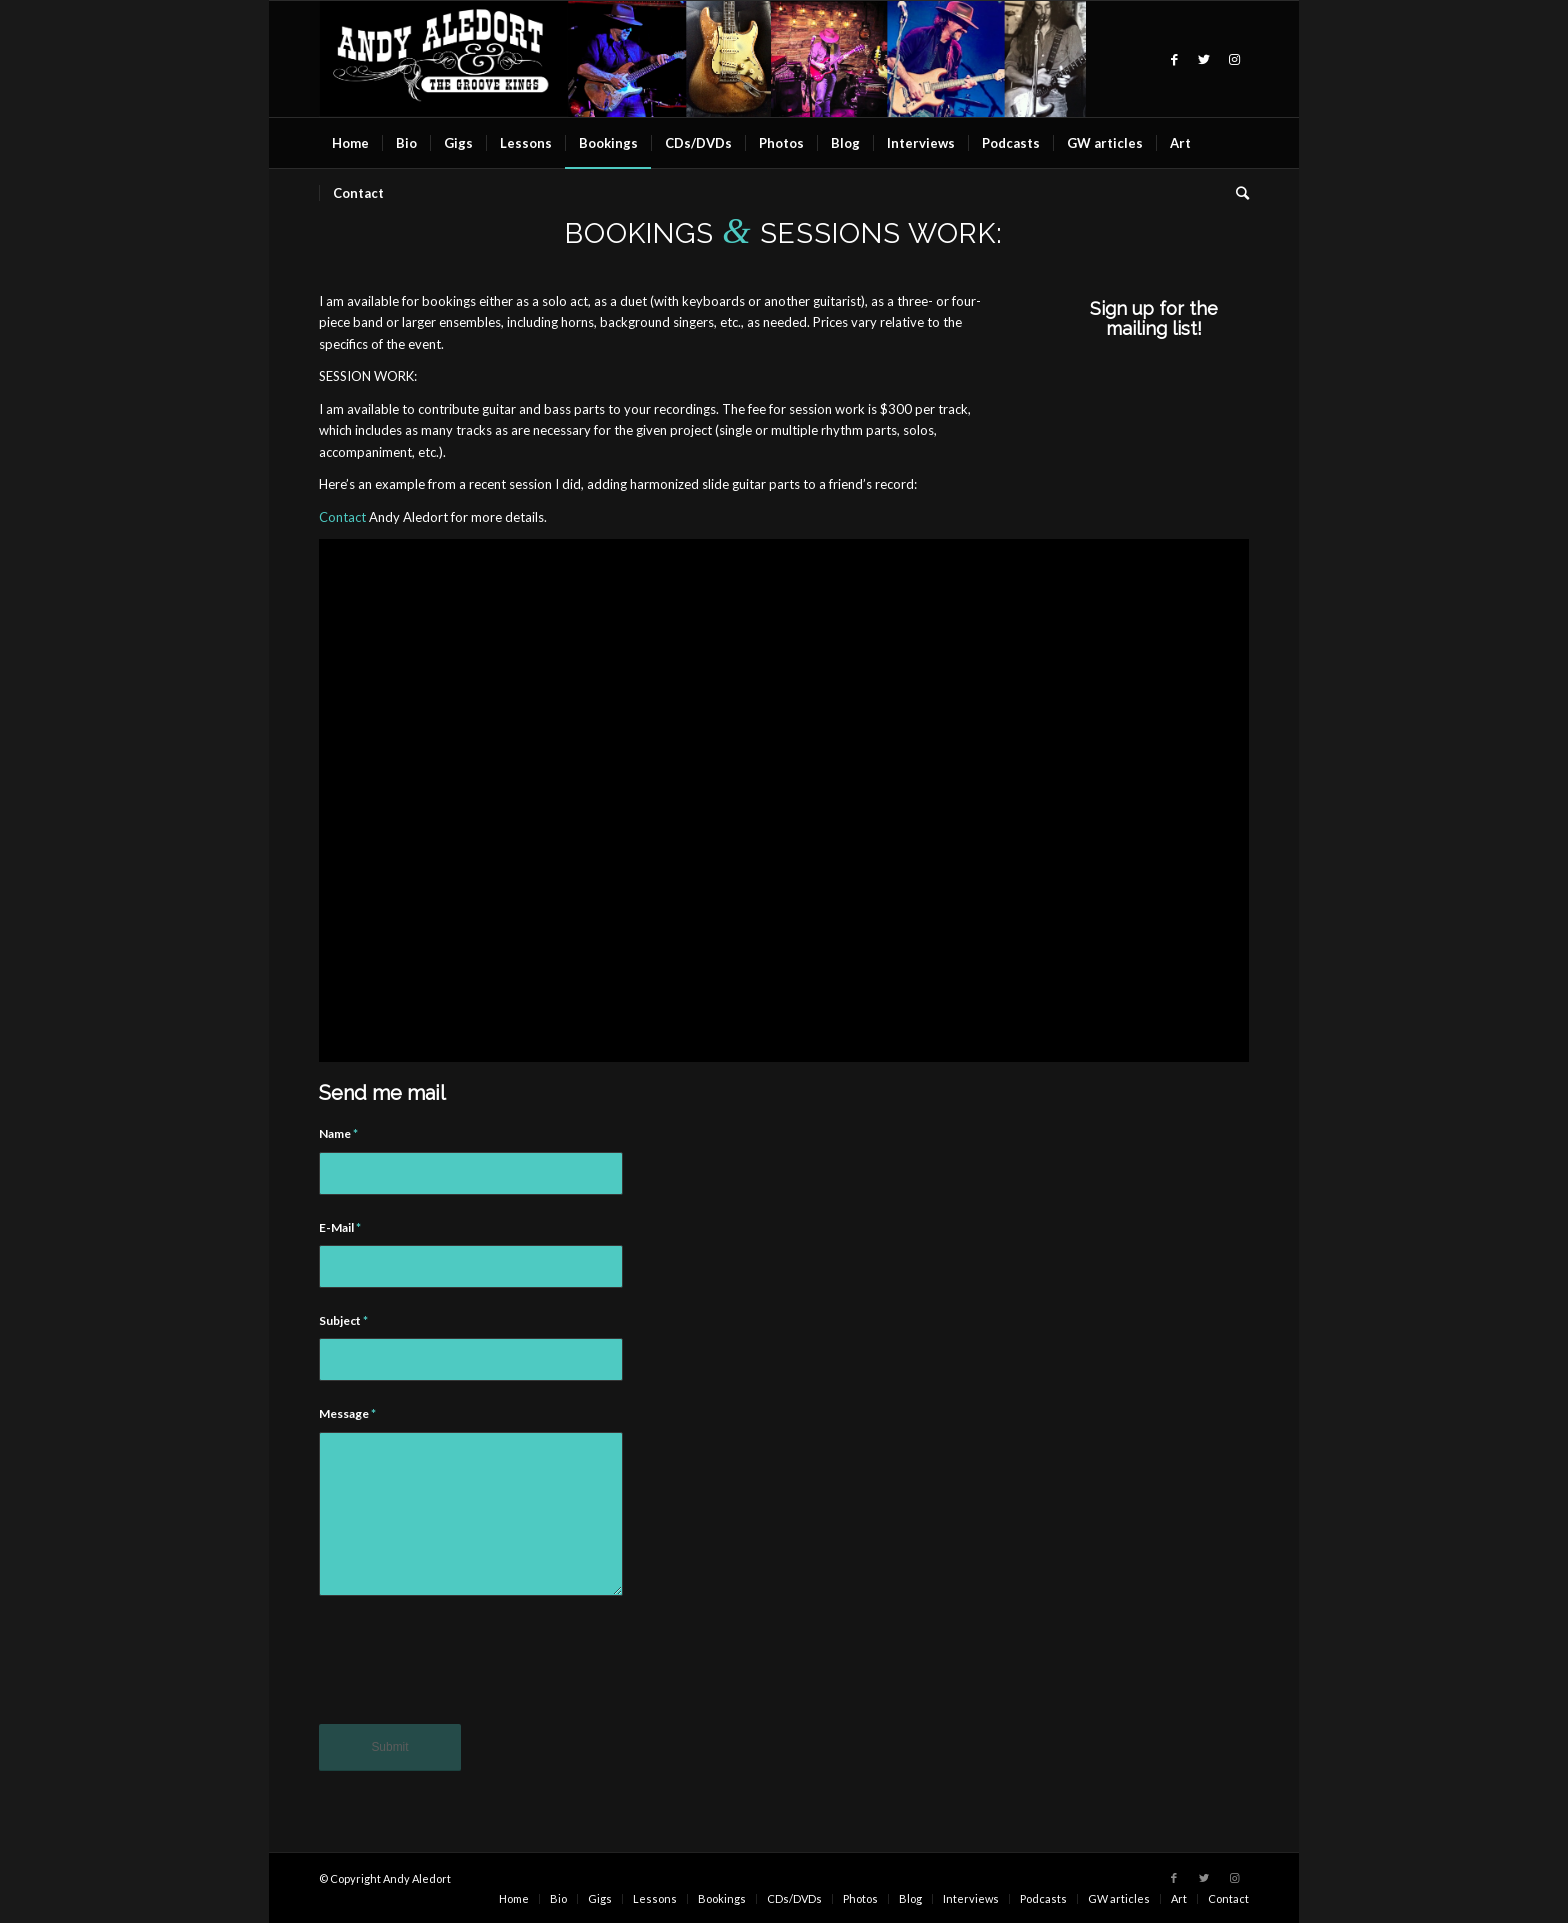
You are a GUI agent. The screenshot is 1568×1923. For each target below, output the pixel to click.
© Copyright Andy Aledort (385, 1878)
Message (347, 1413)
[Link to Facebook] (1174, 59)
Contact (342, 517)
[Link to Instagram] (1234, 59)
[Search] (1236, 193)
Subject (343, 1320)
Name (338, 1133)
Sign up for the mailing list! (1154, 318)
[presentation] (471, 1674)
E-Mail (340, 1227)
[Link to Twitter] (1204, 59)
